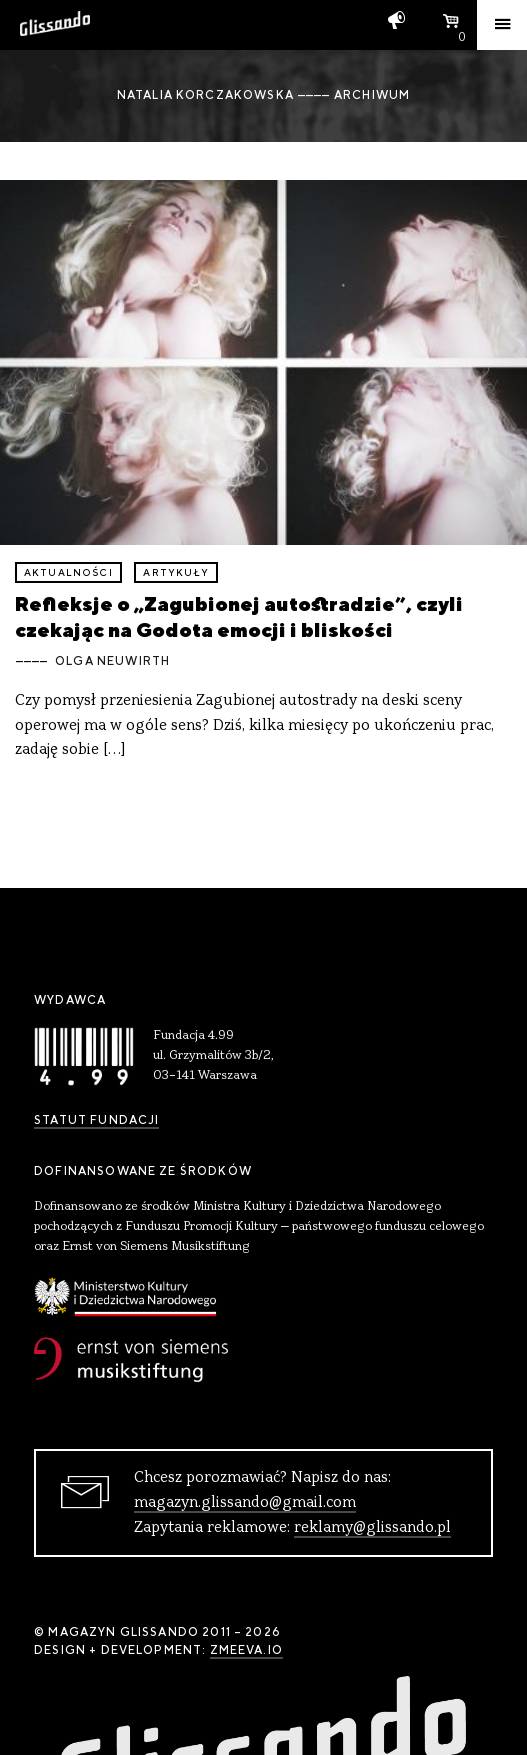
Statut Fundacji (96, 1120)
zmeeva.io (246, 1650)
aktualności (68, 572)
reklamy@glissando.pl (372, 1528)
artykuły (175, 572)
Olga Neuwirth (112, 661)
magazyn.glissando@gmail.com (245, 1503)
